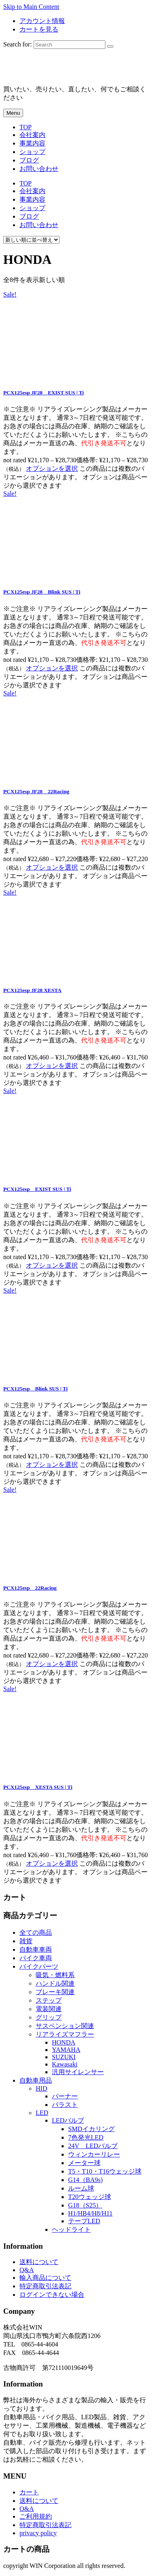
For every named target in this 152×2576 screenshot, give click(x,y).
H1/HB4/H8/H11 (90, 2213)
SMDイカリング (91, 2128)
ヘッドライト (71, 2229)
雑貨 (25, 1941)
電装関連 (49, 2008)
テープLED (84, 2221)
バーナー (65, 2096)
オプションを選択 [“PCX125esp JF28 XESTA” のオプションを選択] (52, 1065)
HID (41, 2088)
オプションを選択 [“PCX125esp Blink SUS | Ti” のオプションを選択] (52, 1464)
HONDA (63, 2042)
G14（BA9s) (85, 2179)
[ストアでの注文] (31, 240)
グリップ (49, 2017)
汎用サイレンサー (78, 2071)
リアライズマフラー (65, 2034)
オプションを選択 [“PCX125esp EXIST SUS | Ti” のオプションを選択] (52, 1265)
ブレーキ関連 (55, 1991)
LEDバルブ (68, 2120)
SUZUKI (64, 2057)
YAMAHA (66, 2049)
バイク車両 (35, 1958)
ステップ (49, 2000)
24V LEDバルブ (93, 2145)
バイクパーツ (38, 1966)
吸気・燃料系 (55, 1974)
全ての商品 (35, 1932)
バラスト (65, 2104)
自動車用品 (35, 2080)
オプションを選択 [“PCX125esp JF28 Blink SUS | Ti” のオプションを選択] (52, 668)
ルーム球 (81, 2188)
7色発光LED (85, 2137)
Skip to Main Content (31, 6)
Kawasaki (64, 2064)
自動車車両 (35, 1949)
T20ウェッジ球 (89, 2196)
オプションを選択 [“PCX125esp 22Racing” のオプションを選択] (52, 1663)
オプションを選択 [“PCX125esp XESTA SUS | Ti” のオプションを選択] (52, 1863)
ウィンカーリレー (94, 2154)
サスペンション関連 (65, 2025)
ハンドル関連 (55, 1983)
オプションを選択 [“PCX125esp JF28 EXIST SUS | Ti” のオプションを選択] (52, 468)
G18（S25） (85, 2205)
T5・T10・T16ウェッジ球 (104, 2171)
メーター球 (84, 2162)
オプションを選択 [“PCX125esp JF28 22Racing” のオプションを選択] (52, 867)
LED (42, 2112)
